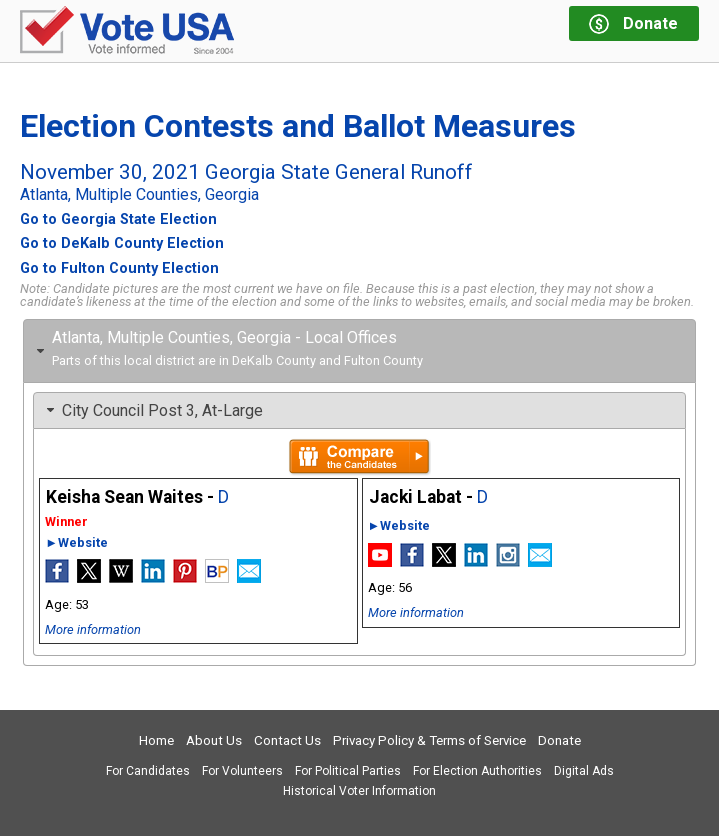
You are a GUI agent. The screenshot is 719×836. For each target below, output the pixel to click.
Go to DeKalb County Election (122, 244)
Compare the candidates (359, 457)
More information (93, 629)
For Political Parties (348, 771)
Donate (559, 740)
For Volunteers (242, 771)
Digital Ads (584, 771)
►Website (76, 542)
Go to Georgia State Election (118, 220)
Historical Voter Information (359, 791)
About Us (214, 740)
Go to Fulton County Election (119, 269)
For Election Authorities (477, 771)
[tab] (359, 351)
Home (156, 740)
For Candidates (148, 771)
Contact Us (287, 740)
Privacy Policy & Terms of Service (429, 740)
